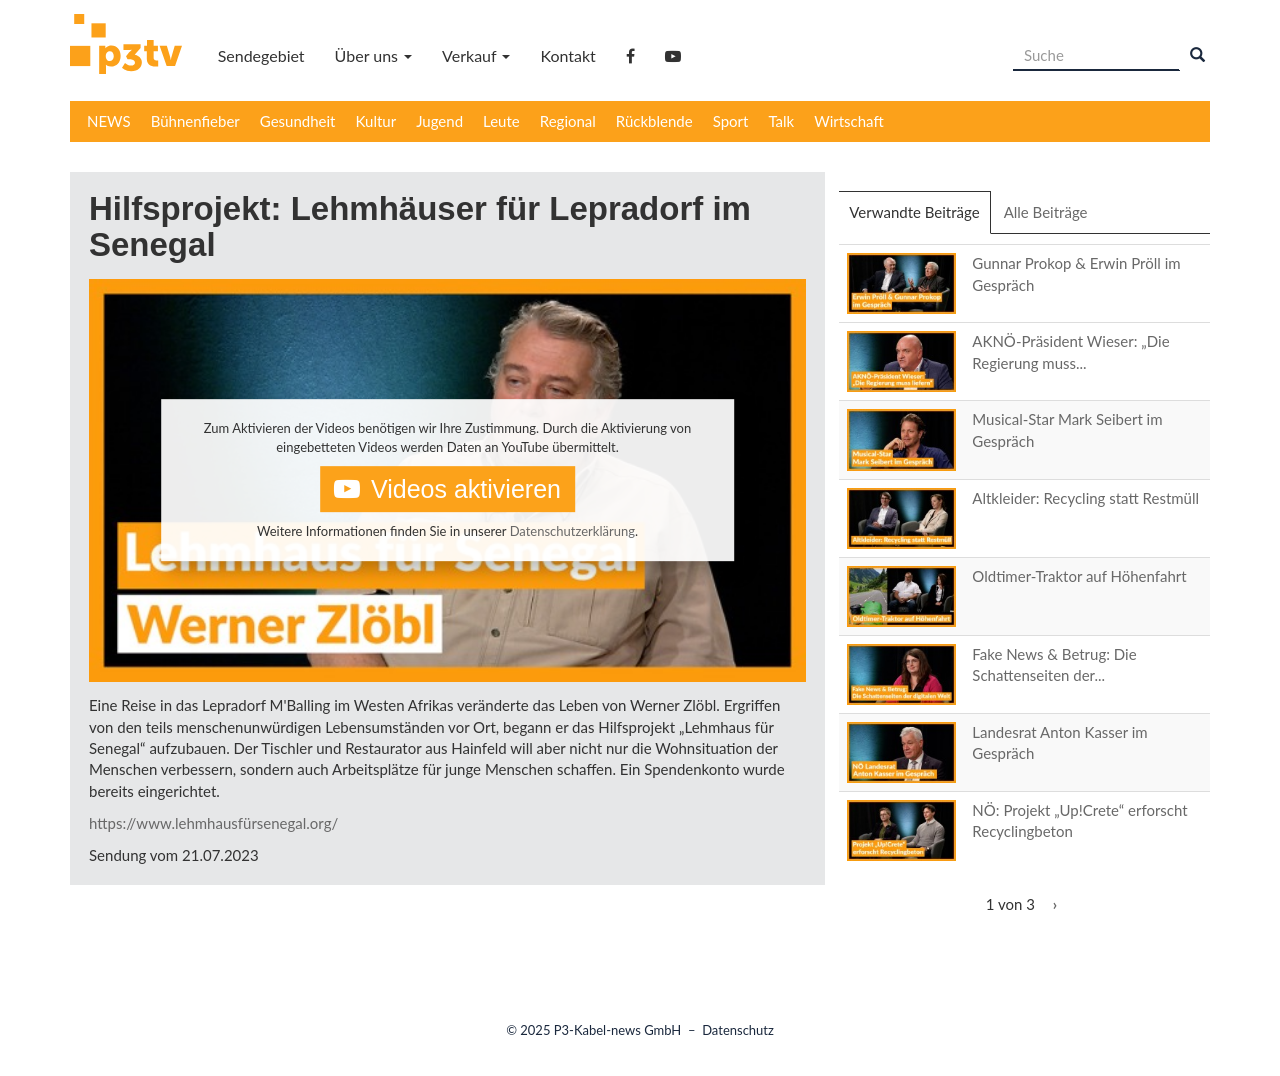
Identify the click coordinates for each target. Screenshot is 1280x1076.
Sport (731, 121)
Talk (781, 121)
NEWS (109, 121)
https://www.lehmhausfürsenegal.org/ (213, 823)
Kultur (376, 121)
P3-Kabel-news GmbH (618, 1030)
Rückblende (654, 121)
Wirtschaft (849, 121)
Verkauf (476, 55)
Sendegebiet (261, 55)
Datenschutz (738, 1030)
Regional (568, 121)
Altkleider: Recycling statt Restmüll (1085, 498)
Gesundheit (298, 121)
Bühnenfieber (195, 121)
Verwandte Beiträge (919, 218)
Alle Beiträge (1046, 212)
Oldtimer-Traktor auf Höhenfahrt (1079, 576)
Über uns (373, 55)
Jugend (439, 121)
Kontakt (567, 55)
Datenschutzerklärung (572, 531)
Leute (501, 121)
